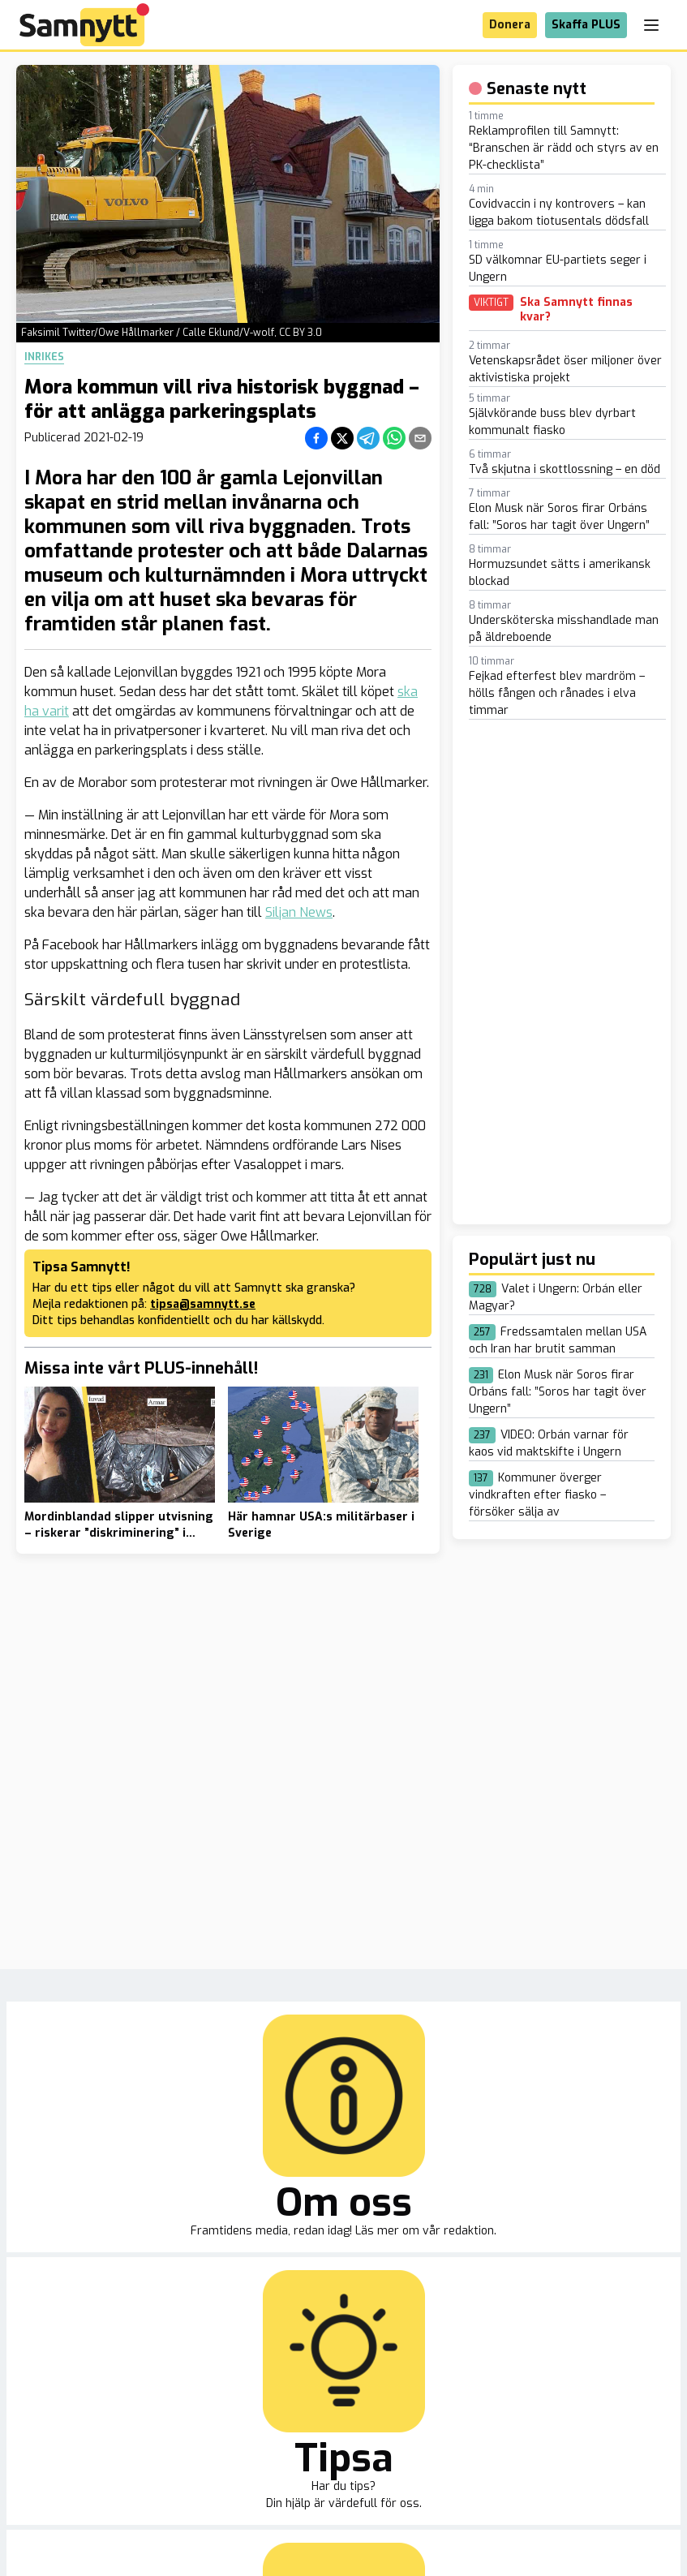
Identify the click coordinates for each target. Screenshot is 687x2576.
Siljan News (299, 912)
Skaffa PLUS (586, 24)
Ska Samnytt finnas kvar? (576, 309)
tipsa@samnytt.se (202, 1304)
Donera (509, 24)
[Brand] (84, 24)
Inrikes (44, 356)
